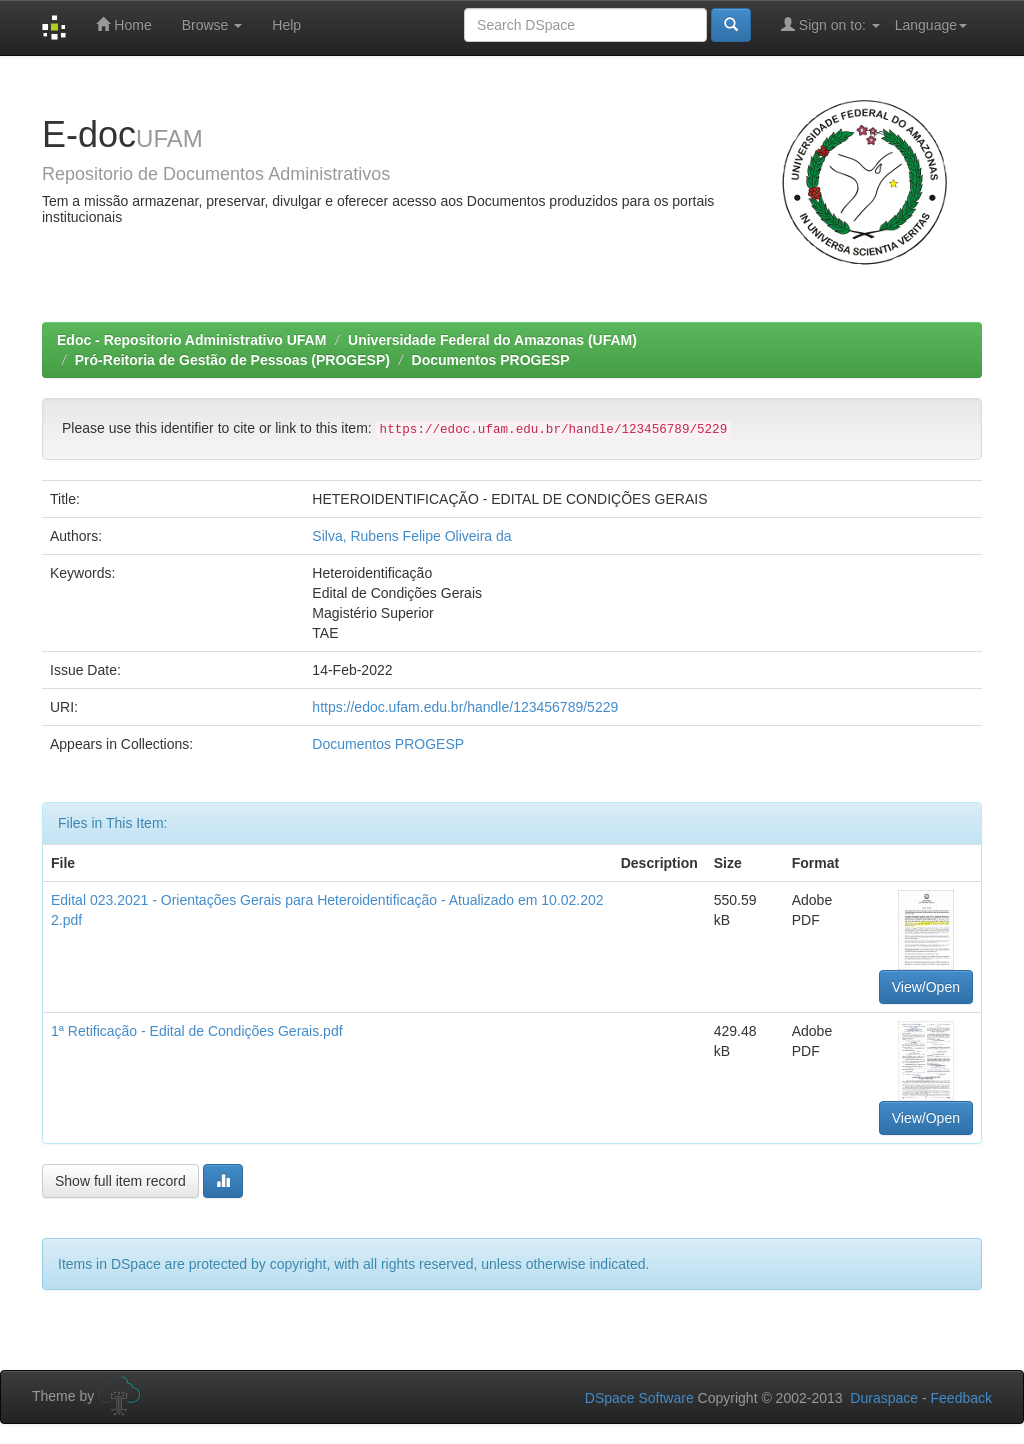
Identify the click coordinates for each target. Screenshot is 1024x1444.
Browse (212, 25)
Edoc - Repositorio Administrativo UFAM (191, 340)
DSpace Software (639, 1398)
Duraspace (884, 1398)
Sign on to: (830, 24)
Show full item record (120, 1181)
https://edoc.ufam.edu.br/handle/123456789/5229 (465, 707)
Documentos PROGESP (491, 360)
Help (286, 25)
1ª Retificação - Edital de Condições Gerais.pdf (197, 1031)
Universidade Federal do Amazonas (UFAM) (492, 340)
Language (931, 25)
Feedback (961, 1398)
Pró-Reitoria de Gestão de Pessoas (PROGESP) (232, 360)
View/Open (926, 987)
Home (123, 24)
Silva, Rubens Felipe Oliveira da (411, 536)
